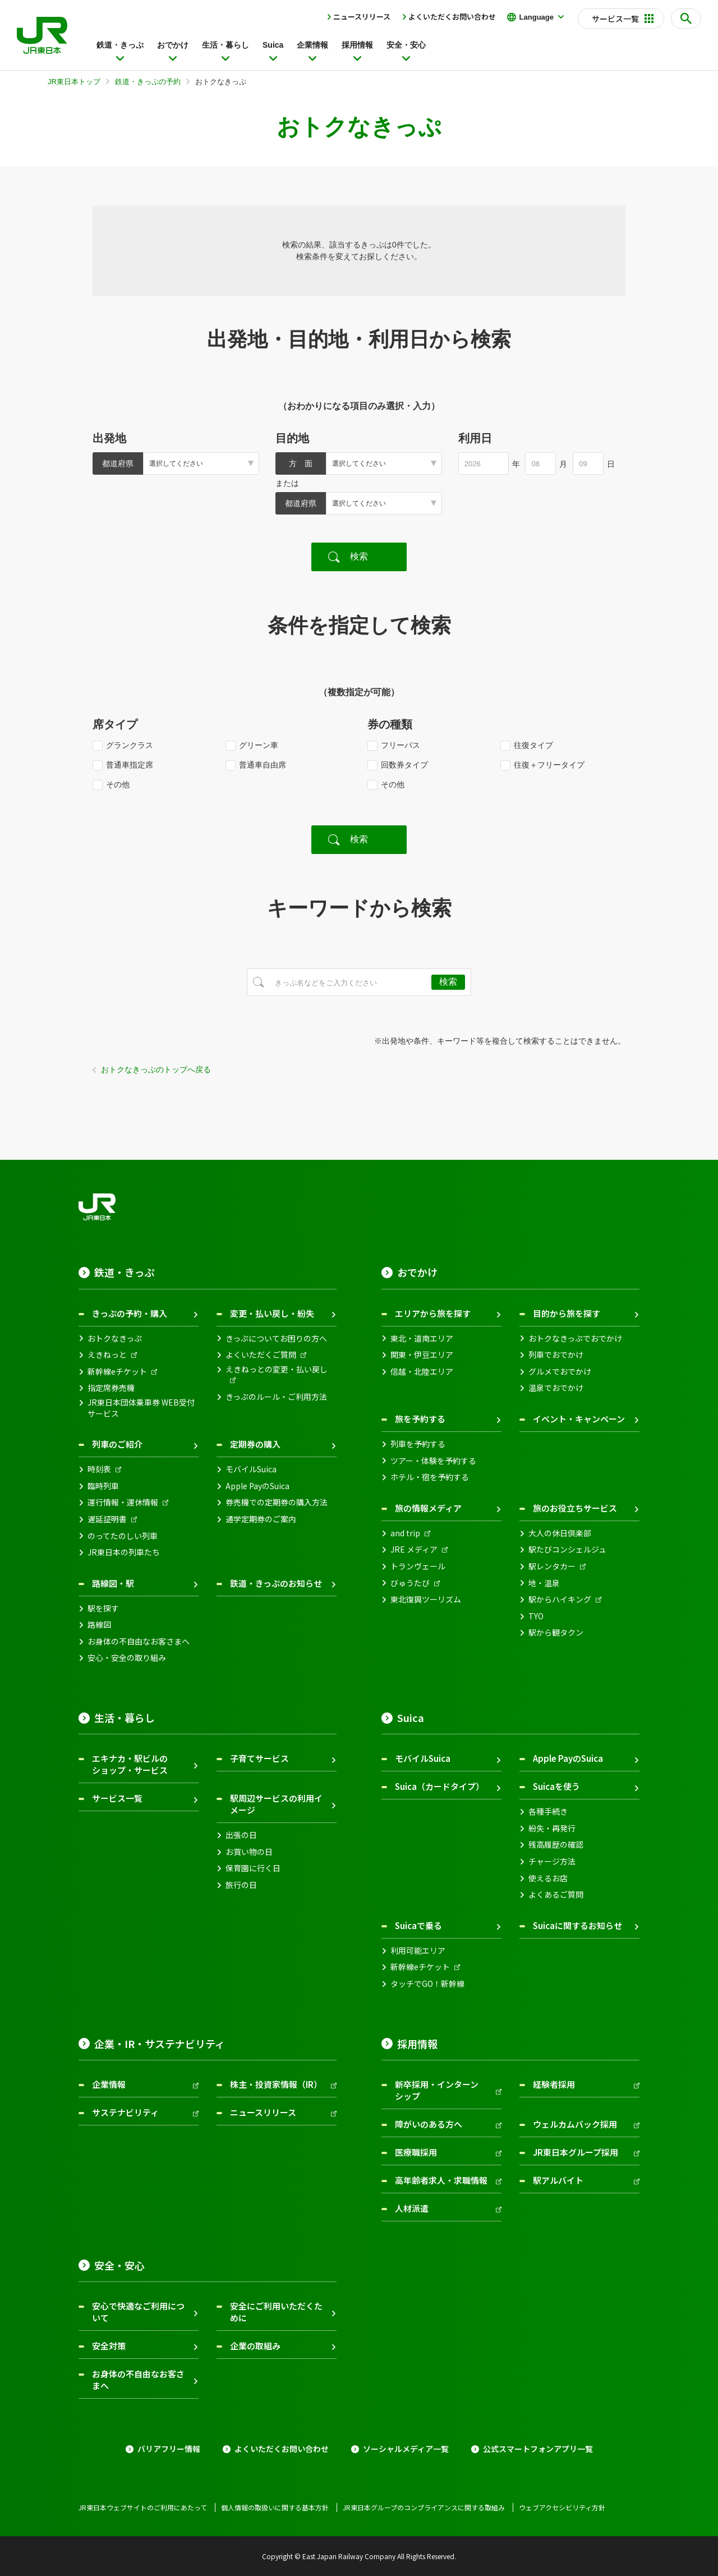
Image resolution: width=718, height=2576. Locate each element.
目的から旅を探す (566, 1313)
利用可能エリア (417, 1950)
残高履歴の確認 (555, 1844)
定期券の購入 (255, 1444)
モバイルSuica (251, 1469)
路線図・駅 (113, 1583)
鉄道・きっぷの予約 (148, 81)
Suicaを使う (556, 1786)
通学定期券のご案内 (260, 1519)
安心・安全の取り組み (127, 1657)
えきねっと (107, 1354)
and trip (405, 1533)
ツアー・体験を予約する (433, 1460)
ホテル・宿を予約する (429, 1477)
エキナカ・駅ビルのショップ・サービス (130, 1764)
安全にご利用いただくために (276, 2312)
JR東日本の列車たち (124, 1552)
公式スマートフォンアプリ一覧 (538, 2449)
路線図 (99, 1624)
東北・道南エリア (421, 1338)
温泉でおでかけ (555, 1388)
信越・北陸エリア (421, 1371)
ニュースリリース (361, 16)
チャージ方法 (552, 1861)
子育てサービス (259, 1758)
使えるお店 (548, 1878)
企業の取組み (255, 2346)
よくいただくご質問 (260, 1354)
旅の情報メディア (428, 1508)
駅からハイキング (559, 1599)
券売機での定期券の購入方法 (276, 1502)
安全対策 (109, 2346)
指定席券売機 (111, 1388)
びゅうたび (410, 1583)
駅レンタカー (552, 1566)
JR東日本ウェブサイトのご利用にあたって (143, 2507)
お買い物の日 (249, 1852)
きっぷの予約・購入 (129, 1313)
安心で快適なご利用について (138, 2312)
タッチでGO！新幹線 (427, 1983)
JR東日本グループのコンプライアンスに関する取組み (424, 2507)
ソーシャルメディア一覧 (406, 2449)
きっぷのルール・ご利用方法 (276, 1397)
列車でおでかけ (555, 1354)
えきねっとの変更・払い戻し (276, 1369)
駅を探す (103, 1608)
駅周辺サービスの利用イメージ (276, 1804)
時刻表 (99, 1469)
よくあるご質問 (555, 1894)
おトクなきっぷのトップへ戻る (156, 1069)
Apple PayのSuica (257, 1486)
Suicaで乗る (418, 1925)
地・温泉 (544, 1583)
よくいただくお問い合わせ (452, 16)
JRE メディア (414, 1549)
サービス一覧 (117, 1798)
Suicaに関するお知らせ (577, 1925)
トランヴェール (417, 1566)
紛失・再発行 (552, 1828)
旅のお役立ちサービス (575, 1508)
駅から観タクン (555, 1632)
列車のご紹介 (117, 1444)
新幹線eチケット (117, 1371)
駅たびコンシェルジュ (567, 1549)
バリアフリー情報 (168, 2449)
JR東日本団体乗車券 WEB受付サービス (141, 1408)
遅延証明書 (107, 1519)
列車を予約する (417, 1444)
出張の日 (241, 1835)
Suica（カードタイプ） (439, 1786)
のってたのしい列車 (123, 1536)
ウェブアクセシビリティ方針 (562, 2507)
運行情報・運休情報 (123, 1502)
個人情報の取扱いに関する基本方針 (275, 2507)
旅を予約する (420, 1419)
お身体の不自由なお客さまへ (139, 1641)
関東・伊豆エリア (421, 1354)
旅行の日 (241, 1885)
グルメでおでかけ (559, 1371)
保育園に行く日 (252, 1868)
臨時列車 (103, 1486)
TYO (536, 1616)
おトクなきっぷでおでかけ (575, 1338)
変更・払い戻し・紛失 (272, 1313)
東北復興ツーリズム (425, 1599)
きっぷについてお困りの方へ (276, 1338)
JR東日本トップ (74, 81)
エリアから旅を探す (433, 1313)
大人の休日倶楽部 (559, 1533)
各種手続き (548, 1811)
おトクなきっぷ (115, 1338)
